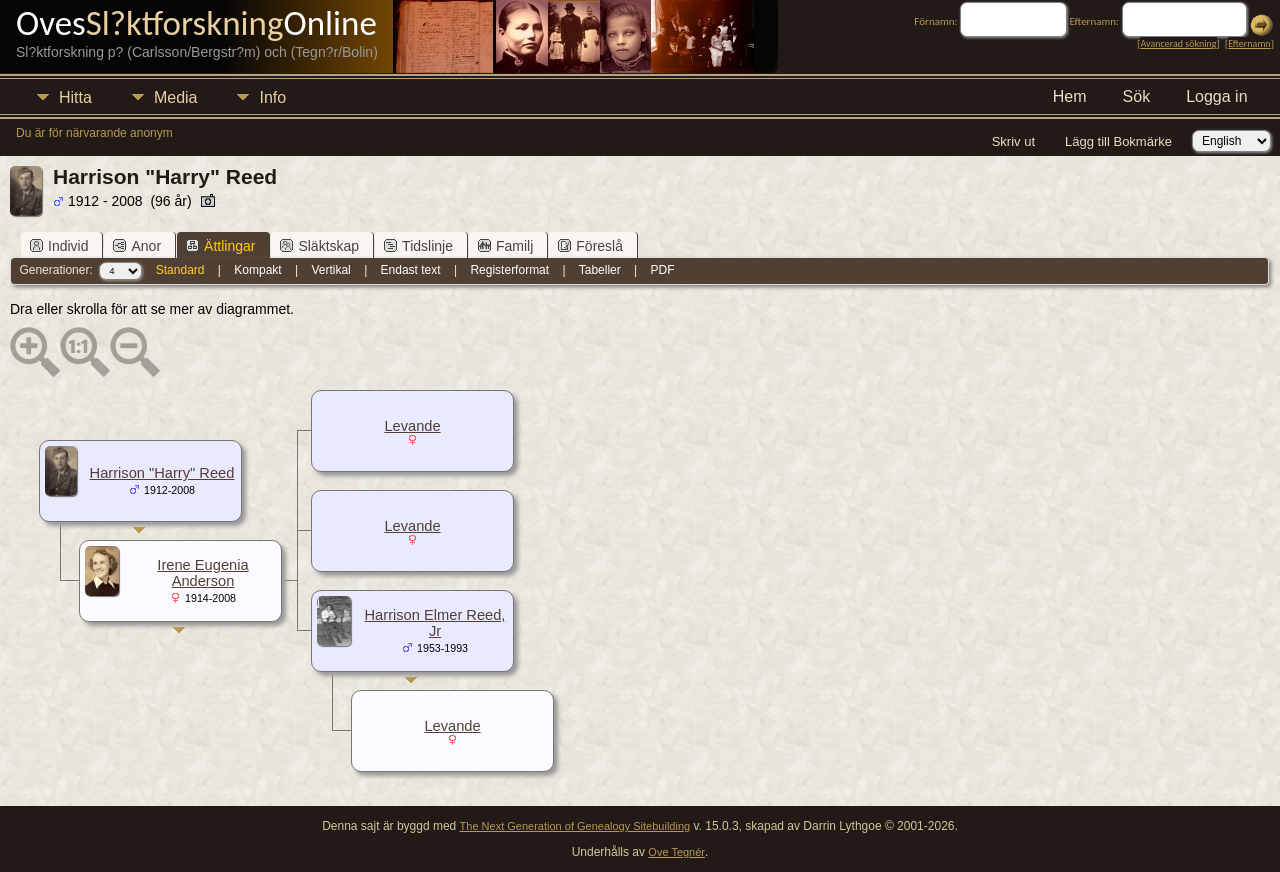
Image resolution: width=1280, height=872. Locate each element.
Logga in (1216, 96)
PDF (663, 270)
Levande (412, 426)
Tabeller (600, 270)
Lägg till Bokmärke (1118, 141)
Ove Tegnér (676, 852)
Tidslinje (418, 246)
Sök (1137, 96)
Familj (505, 246)
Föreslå (590, 246)
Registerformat (509, 270)
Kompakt (257, 270)
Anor (137, 246)
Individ (59, 246)
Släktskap (319, 246)
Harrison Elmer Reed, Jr (435, 623)
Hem (1070, 96)
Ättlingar (220, 246)
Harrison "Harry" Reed (162, 473)
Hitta (75, 97)
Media (176, 97)
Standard (180, 270)
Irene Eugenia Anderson (202, 573)
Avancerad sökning (1178, 43)
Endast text (411, 270)
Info (272, 97)
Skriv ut (1013, 141)
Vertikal (330, 270)
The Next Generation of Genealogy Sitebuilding (575, 826)
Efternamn (1249, 43)
